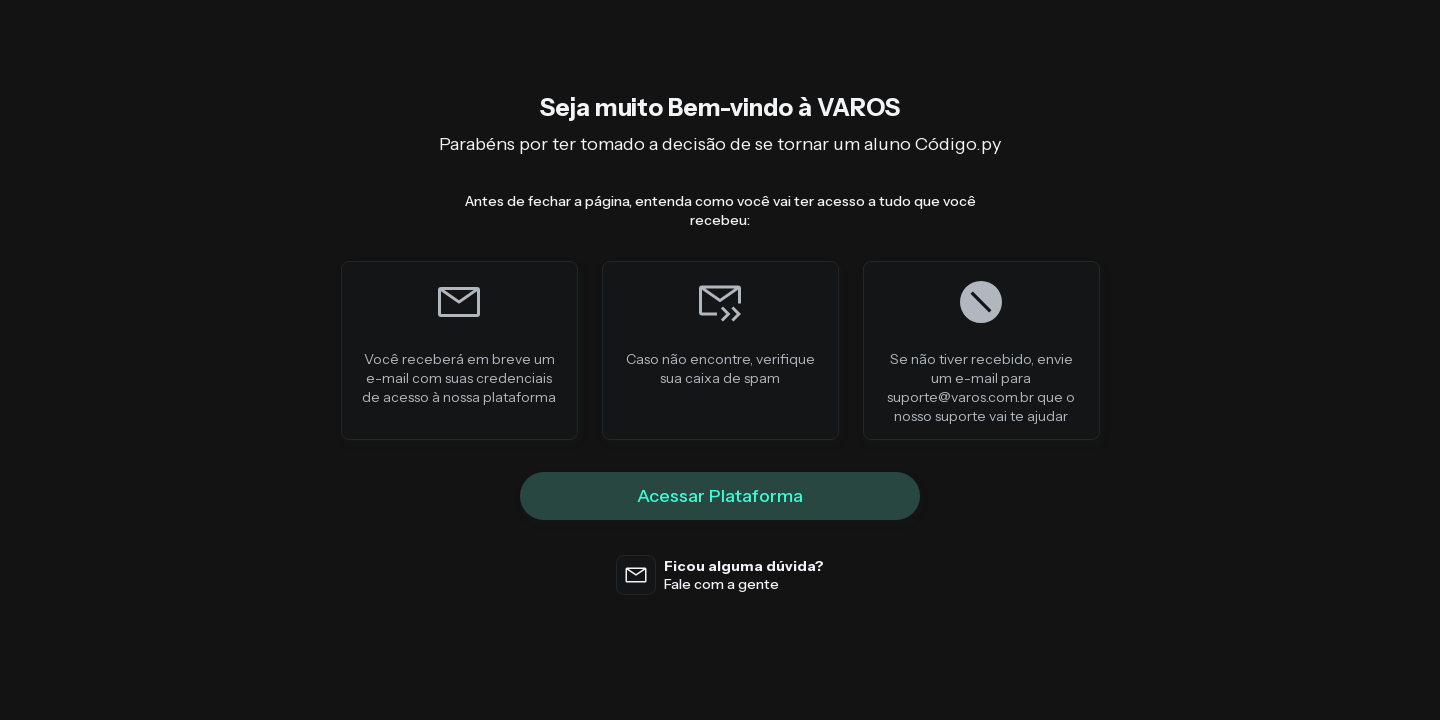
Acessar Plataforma (720, 496)
